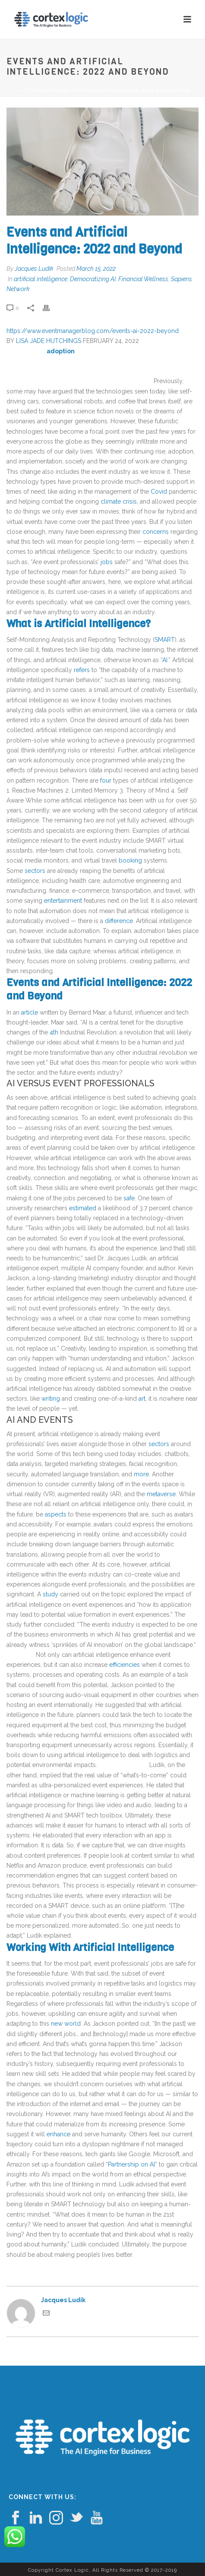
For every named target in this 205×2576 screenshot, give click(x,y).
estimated (82, 1208)
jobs (107, 561)
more (141, 1474)
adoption (61, 351)
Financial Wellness (143, 279)
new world (66, 2023)
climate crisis (119, 501)
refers (82, 669)
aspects (55, 1514)
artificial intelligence (40, 279)
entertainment (63, 900)
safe (129, 1198)
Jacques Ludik (34, 268)
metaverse (161, 1494)
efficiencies (124, 1664)
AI (164, 660)
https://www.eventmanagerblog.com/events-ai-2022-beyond (92, 330)
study (50, 1594)
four (105, 780)
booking (130, 860)
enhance (58, 2134)
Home (23, 90)
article (29, 1012)
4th (54, 1032)
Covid (159, 491)
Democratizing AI (93, 279)
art (142, 1398)
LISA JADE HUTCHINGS (48, 340)
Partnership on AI (131, 2164)
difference (119, 920)
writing (50, 1398)
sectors (35, 870)
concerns (155, 531)
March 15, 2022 (96, 268)
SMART (165, 639)
